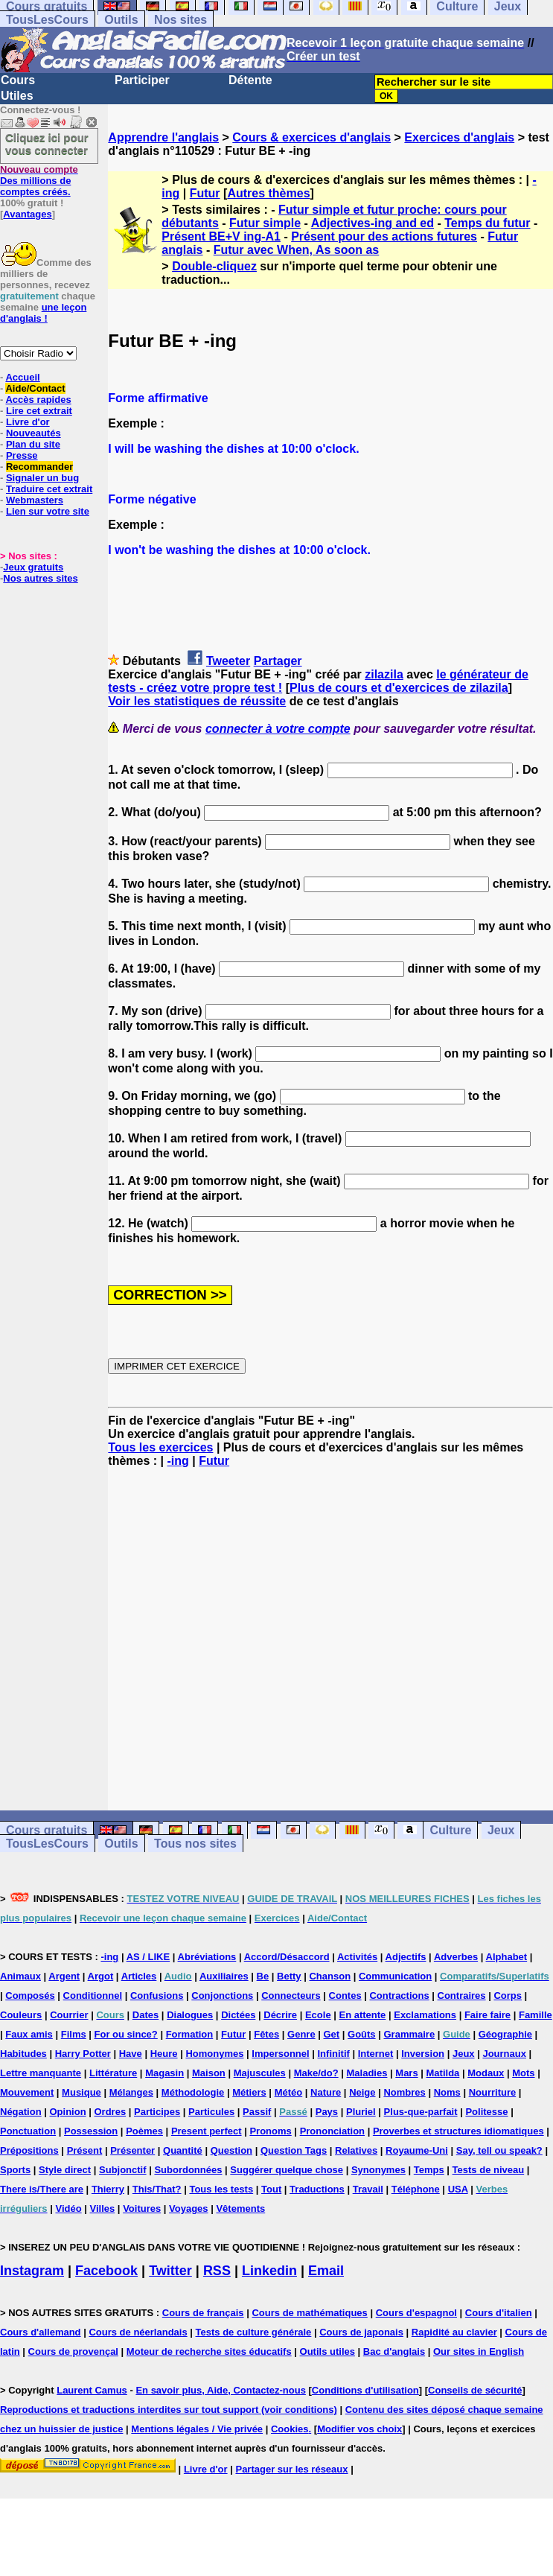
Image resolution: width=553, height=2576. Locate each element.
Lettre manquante (40, 2073)
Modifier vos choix (359, 2429)
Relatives (356, 2150)
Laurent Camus (92, 2390)
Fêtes (266, 2034)
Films (73, 2034)
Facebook (106, 2270)
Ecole (318, 2014)
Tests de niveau (489, 2169)
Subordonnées (188, 2169)
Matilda (443, 2073)
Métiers (249, 2092)
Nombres (404, 2092)
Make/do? (316, 2073)
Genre (301, 2034)
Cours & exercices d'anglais (311, 137)
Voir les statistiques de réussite (197, 701)
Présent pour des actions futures (384, 236)
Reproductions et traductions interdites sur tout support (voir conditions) (168, 2409)
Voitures (142, 2208)
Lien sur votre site (47, 511)
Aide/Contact (35, 388)
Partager (278, 661)
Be (263, 1976)
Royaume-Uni (417, 2150)
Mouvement (27, 2092)
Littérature (113, 2073)
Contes (345, 1995)
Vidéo (68, 2208)
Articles (139, 1976)
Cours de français (203, 2312)
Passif (257, 2111)
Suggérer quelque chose (286, 2169)
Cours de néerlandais (138, 2332)
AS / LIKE (148, 1956)
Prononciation (332, 2131)
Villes (102, 2208)
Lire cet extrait (39, 410)
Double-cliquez (214, 266)
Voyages (188, 2208)
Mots (523, 2073)
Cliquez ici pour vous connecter (47, 143)
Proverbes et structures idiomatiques (458, 2131)
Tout (271, 2189)
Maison (209, 2073)
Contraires (462, 1995)
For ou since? (126, 2034)
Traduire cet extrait (49, 488)
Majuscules (260, 2073)
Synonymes (378, 2169)
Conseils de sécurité (475, 2390)
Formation (190, 2034)
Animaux (20, 1976)
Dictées (238, 2014)
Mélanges (131, 2092)
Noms (447, 2092)
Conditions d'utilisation (365, 2390)
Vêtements (240, 2208)
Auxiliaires (224, 1976)
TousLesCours (47, 19)
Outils (121, 19)
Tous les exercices (160, 1447)
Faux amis (29, 2034)
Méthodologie (193, 2092)
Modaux (485, 2073)
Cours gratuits (46, 1830)
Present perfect (206, 2131)
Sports (15, 2169)
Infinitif (334, 2053)
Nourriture (493, 2092)
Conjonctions (222, 1995)
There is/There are (41, 2189)
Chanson (330, 1976)
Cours (18, 80)
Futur (205, 193)
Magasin (164, 2073)
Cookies (290, 2429)
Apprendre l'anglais (163, 137)
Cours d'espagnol (416, 2312)
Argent (64, 1976)
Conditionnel (92, 1995)
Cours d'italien (498, 2312)
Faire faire (487, 2014)
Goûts (362, 2034)
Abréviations (207, 1956)
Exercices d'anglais (459, 137)
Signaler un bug (42, 477)
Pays (327, 2111)
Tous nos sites (195, 1843)
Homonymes (214, 2053)
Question (231, 2150)
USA (458, 2189)
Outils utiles (327, 2351)
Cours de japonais (361, 2332)
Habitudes (23, 2053)
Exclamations (425, 2014)
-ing (178, 1460)
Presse (22, 455)
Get (332, 2034)
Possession (91, 2131)
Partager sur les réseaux (291, 2469)
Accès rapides (38, 399)
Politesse (486, 2111)
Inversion (422, 2053)
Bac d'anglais (394, 2351)
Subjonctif (123, 2169)
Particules (211, 2111)
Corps (507, 1995)
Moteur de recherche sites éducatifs (209, 2351)
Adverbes (456, 1956)
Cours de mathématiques (309, 2312)
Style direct (65, 2169)
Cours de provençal (73, 2351)
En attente (362, 2014)
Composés (29, 1995)
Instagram (32, 2270)
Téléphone (415, 2189)
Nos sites (180, 19)
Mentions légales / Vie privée (197, 2429)
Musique (81, 2092)
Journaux (504, 2053)
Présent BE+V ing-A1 (221, 236)
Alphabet (507, 1956)
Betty (289, 1976)
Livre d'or (28, 421)
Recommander (39, 466)
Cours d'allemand (40, 2332)
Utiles (17, 95)
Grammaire (409, 2034)
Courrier (69, 2014)
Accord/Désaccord (287, 1956)
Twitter (170, 2270)
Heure (164, 2053)
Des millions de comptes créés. (39, 180)
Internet (376, 2053)
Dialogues (190, 2014)
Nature (325, 2092)
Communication (395, 1976)
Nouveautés (33, 433)
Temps (429, 2169)
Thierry (108, 2189)
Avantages (27, 214)
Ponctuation (28, 2131)
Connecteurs (290, 1995)
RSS (217, 2270)
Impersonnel (280, 2053)
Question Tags (293, 2150)
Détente (250, 80)
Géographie (505, 2034)
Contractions (399, 1995)
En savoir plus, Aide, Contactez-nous (220, 2390)
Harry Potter (83, 2053)
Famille (535, 2014)
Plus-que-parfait (421, 2111)
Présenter (132, 2150)
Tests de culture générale (254, 2332)
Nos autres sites (40, 578)
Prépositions (29, 2150)
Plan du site (33, 444)
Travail (368, 2189)
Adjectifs (406, 1956)
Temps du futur (487, 223)
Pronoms (270, 2131)
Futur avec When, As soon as (297, 250)
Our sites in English (478, 2351)
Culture (450, 1830)
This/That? (157, 2189)
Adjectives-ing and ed (372, 223)
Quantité (182, 2150)
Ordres (110, 2111)
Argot (101, 1976)
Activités (357, 1956)
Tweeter (228, 661)
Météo (289, 2092)
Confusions (157, 1995)
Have (130, 2053)
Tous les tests (221, 2189)
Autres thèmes (268, 193)
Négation (21, 2111)
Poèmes (144, 2131)
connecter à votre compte (278, 728)
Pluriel (361, 2111)
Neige (362, 2092)
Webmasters (34, 500)
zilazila (384, 674)
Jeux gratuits (33, 567)
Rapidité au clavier (454, 2332)
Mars (406, 2073)
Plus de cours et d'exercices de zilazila (399, 687)
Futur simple (265, 223)
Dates (145, 2014)
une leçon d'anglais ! (43, 313)
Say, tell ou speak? (499, 2150)
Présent (85, 2150)
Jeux (501, 1830)
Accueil (22, 377)
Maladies (367, 2073)
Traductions (317, 2189)
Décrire (280, 2014)
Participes (157, 2111)
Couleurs (21, 2014)
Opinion (68, 2111)
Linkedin (269, 2270)
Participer (142, 80)
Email (326, 2270)
